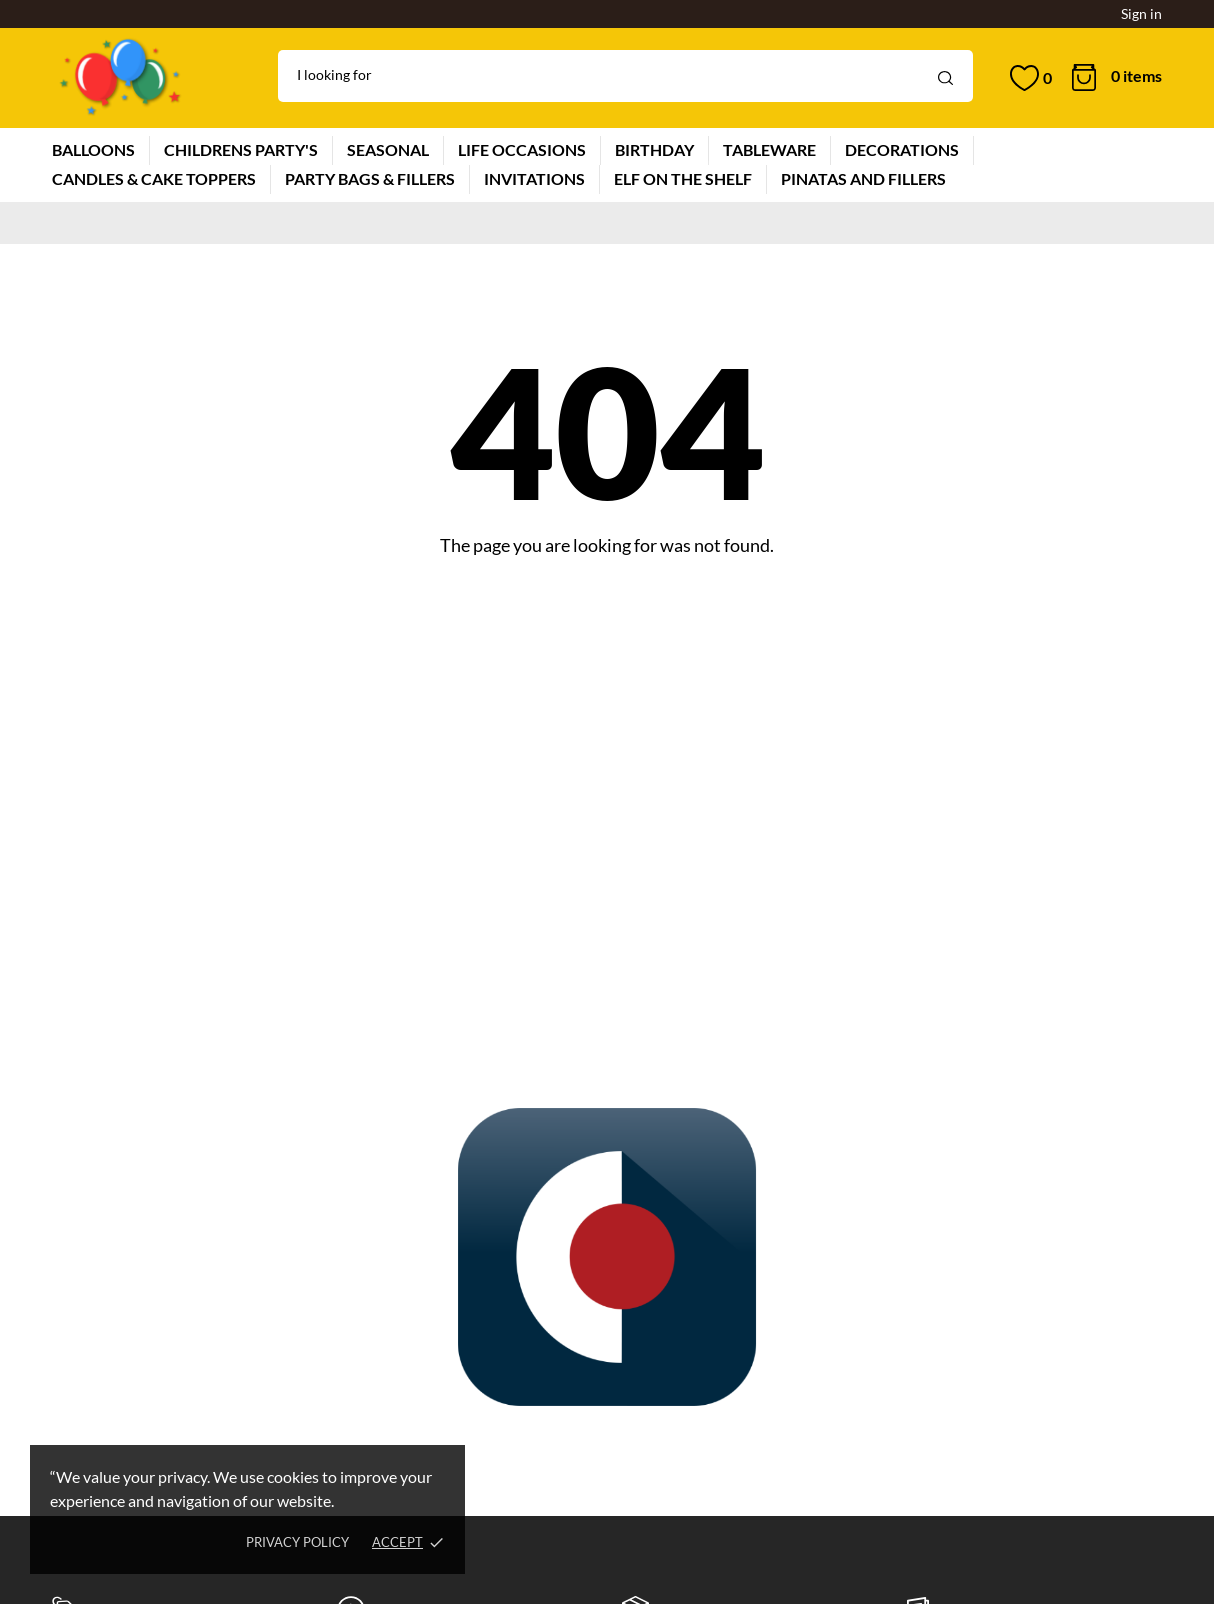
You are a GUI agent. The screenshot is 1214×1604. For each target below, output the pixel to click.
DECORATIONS (902, 149)
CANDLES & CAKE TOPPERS (154, 178)
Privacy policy (297, 1542)
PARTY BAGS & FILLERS (370, 178)
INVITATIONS (534, 178)
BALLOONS (93, 149)
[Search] (625, 76)
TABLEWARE (769, 149)
